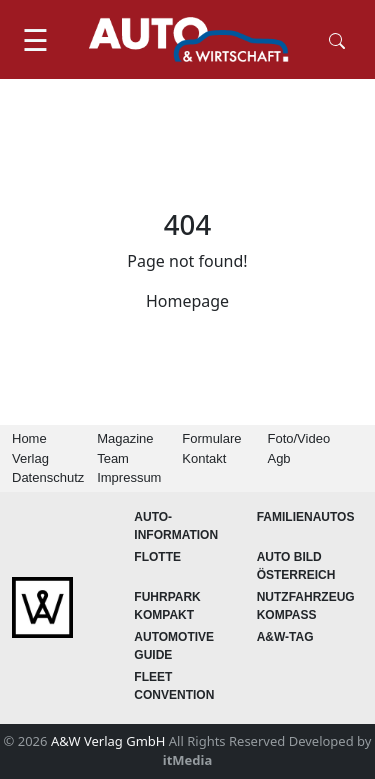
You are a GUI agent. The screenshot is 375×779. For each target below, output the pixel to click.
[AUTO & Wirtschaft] (189, 39)
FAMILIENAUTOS (306, 517)
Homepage (187, 301)
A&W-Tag (285, 637)
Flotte (157, 557)
